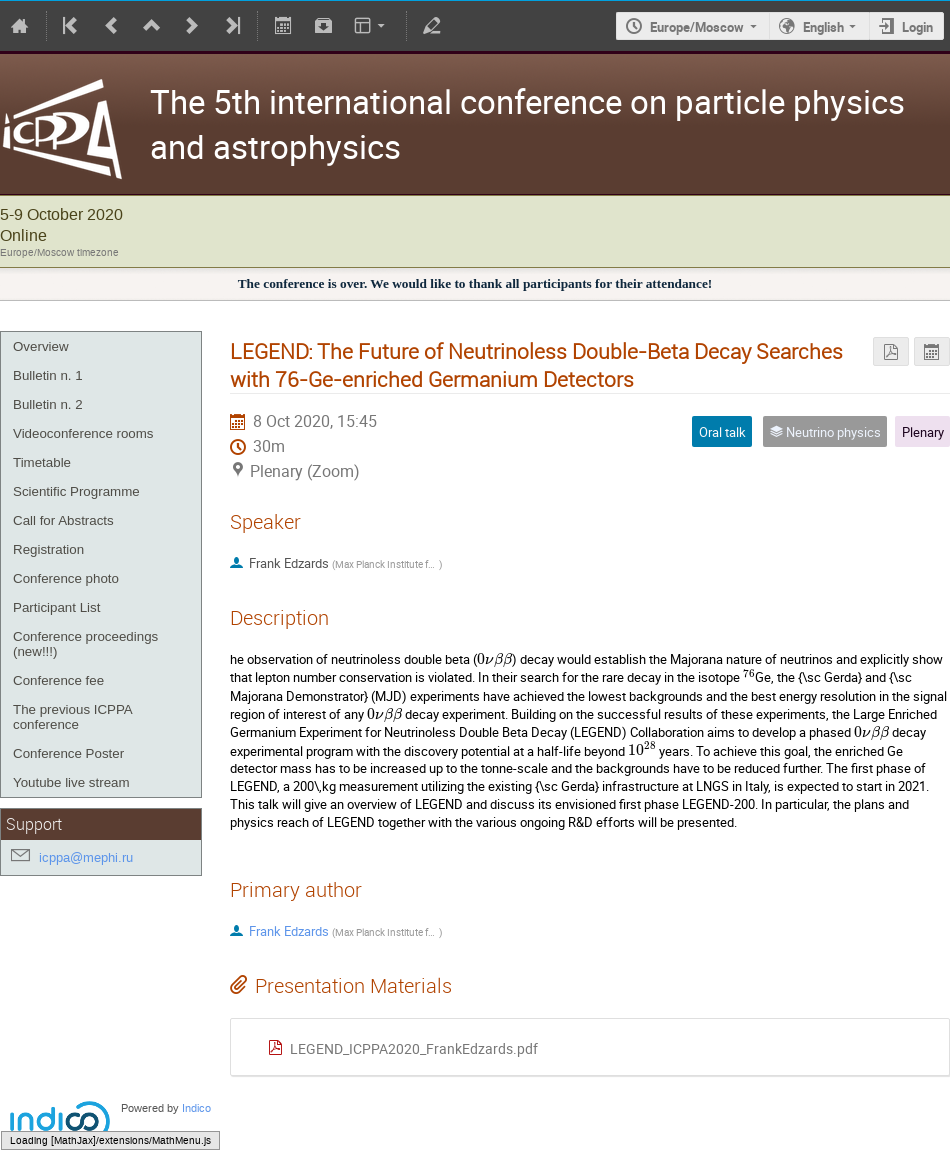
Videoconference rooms (83, 433)
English (823, 27)
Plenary (923, 432)
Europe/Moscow (697, 27)
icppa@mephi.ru (86, 857)
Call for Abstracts (63, 520)
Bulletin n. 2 (48, 404)
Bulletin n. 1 (48, 375)
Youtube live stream (71, 782)
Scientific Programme (76, 491)
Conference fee (58, 680)
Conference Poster (68, 753)
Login (917, 27)
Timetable (42, 462)
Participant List (56, 607)
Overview (41, 346)
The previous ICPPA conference (72, 717)
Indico (196, 1108)
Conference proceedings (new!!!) (85, 644)
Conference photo (66, 578)
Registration (48, 549)
